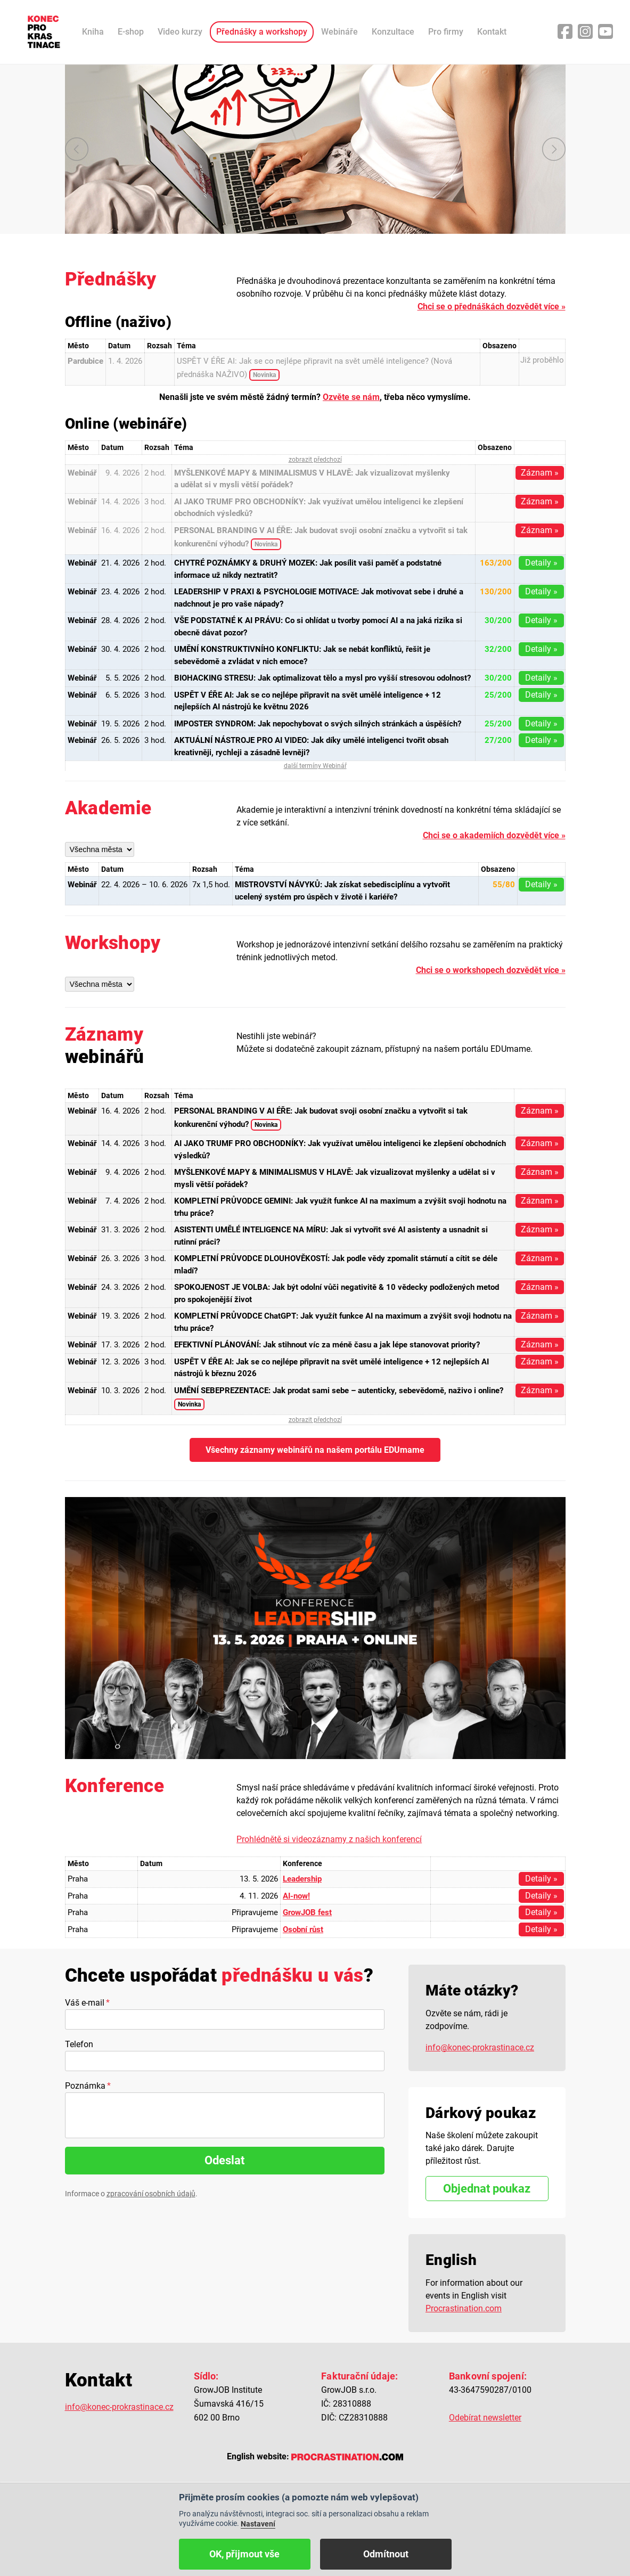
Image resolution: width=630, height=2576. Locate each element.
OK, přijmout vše (244, 2553)
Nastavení (258, 2524)
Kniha (93, 32)
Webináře (339, 32)
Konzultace (393, 32)
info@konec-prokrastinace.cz (480, 2047)
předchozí (76, 149)
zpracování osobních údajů (151, 2193)
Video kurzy (180, 32)
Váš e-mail (84, 2003)
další (554, 149)
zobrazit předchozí (315, 459)
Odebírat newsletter (485, 2418)
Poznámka (85, 2086)
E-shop (131, 32)
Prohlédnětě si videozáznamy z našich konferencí (329, 1839)
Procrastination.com (464, 2308)
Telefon (79, 2044)
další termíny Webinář (315, 766)
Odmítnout (385, 2553)
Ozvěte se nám (351, 397)
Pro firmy (445, 32)
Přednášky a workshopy (261, 32)
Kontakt (491, 32)
